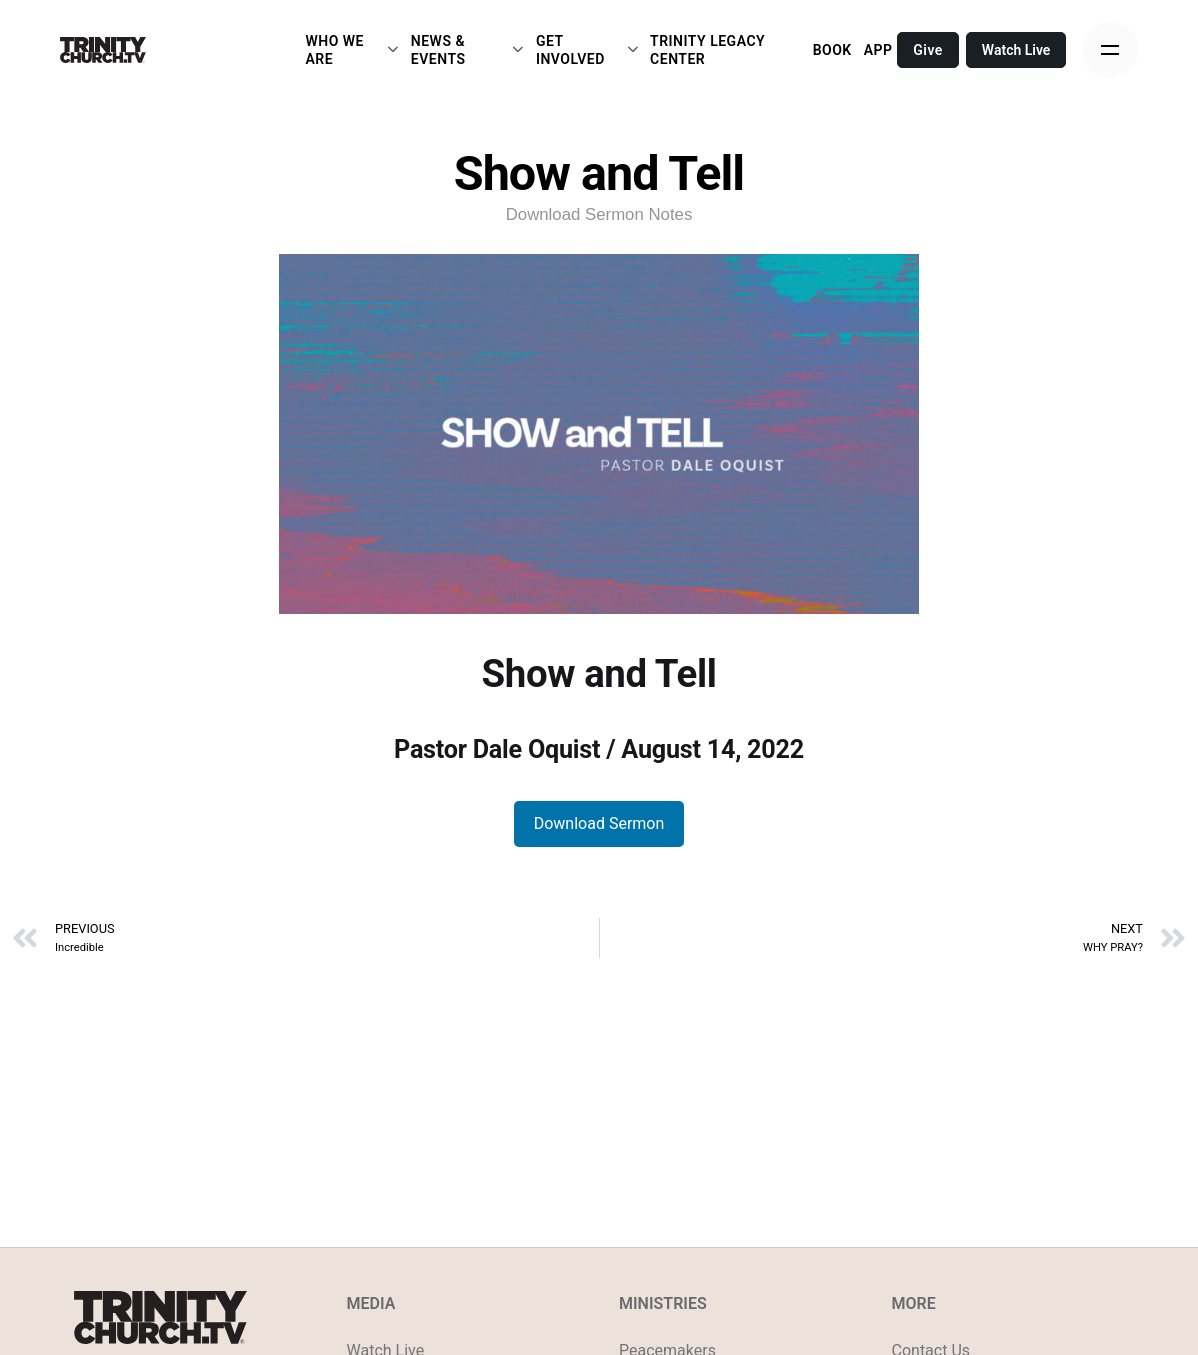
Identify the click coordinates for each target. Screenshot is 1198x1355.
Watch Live (1016, 50)
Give (928, 50)
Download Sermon (599, 823)
